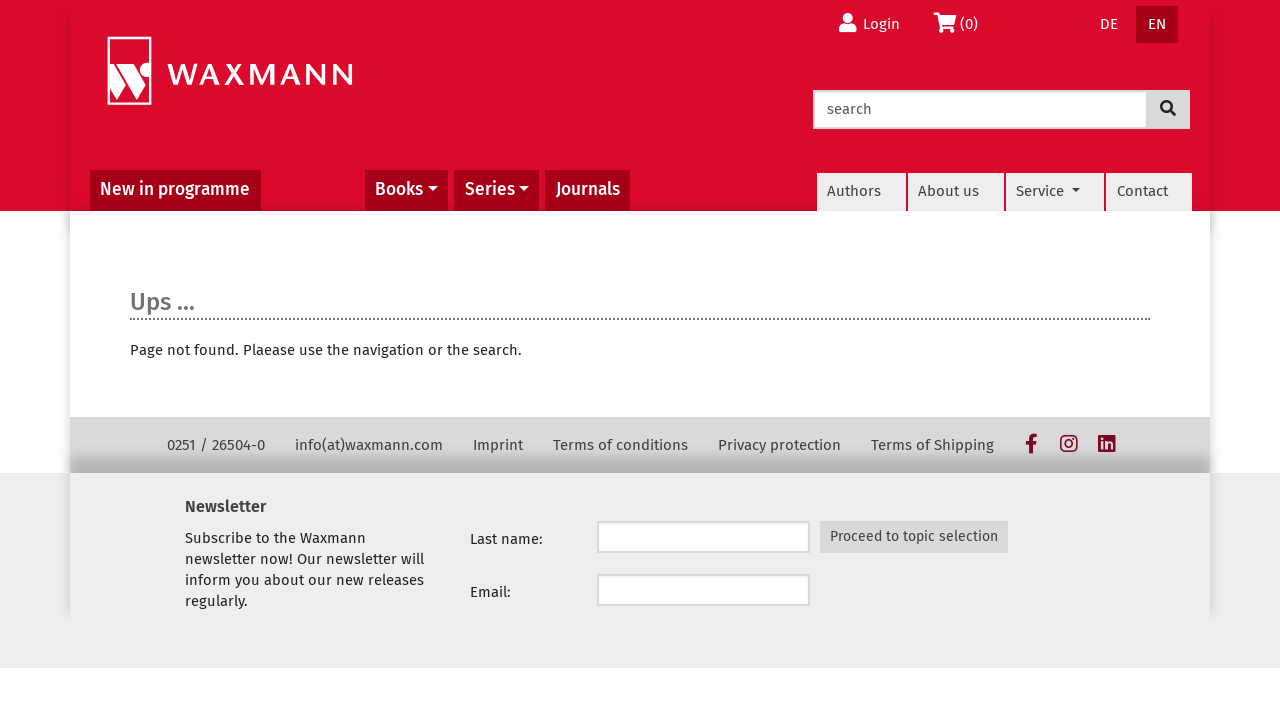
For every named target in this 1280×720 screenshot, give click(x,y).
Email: (490, 592)
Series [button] (490, 189)
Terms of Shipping (932, 445)
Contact (1142, 191)
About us (948, 191)
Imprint (498, 445)
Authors (854, 191)
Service (1042, 191)
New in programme (175, 189)
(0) (960, 23)
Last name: (506, 539)
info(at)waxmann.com (369, 445)
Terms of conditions (620, 445)
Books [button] (399, 189)
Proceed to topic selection (914, 536)
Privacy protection (779, 445)
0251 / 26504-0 (216, 445)
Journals (588, 189)
